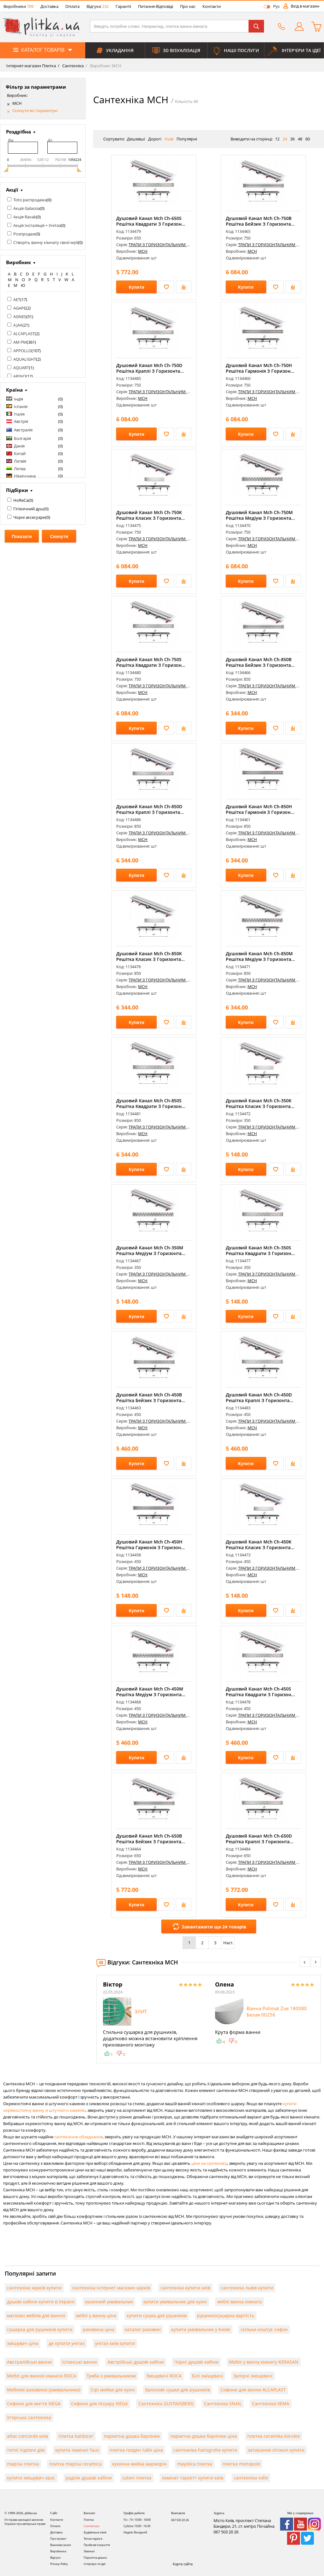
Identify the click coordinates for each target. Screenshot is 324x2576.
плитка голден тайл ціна (136, 2450)
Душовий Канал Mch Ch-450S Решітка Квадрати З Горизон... (260, 1691)
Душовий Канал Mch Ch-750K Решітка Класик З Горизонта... (150, 515)
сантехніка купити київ (185, 2288)
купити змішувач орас (31, 2478)
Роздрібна (18, 131)
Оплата (72, 6)
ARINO (19, 376)
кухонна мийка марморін (139, 2464)
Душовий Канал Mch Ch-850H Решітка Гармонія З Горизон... (260, 809)
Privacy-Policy (59, 2564)
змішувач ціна (22, 2343)
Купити (136, 287)
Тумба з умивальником (111, 2376)
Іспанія (20, 406)
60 (307, 139)
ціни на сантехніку (209, 2163)
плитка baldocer (75, 2436)
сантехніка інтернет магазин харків (111, 2288)
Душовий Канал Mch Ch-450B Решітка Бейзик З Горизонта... (150, 1397)
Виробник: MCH (105, 65)
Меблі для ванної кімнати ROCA (41, 2376)
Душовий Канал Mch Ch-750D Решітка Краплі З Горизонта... (150, 368)
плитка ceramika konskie (273, 2436)
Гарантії (123, 6)
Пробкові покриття (97, 2545)
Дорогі (154, 139)
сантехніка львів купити (247, 2288)
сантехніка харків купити (34, 2288)
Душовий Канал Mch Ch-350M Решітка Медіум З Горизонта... (150, 1250)
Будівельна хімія (95, 2532)
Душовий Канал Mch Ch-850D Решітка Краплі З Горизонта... (150, 809)
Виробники (18, 6)
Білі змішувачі (207, 2376)
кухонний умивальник (109, 2302)
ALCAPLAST (24, 333)
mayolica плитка (194, 2464)
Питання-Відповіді (155, 6)
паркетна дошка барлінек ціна (203, 2436)
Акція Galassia (26, 208)
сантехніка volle (251, 2478)
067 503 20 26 (180, 2520)
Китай (20, 453)
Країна (14, 390)
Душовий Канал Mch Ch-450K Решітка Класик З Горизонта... (260, 1544)
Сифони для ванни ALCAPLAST (253, 2390)
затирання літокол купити (276, 2450)
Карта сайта (183, 2563)
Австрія (21, 421)
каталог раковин (143, 2329)
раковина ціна (98, 2329)
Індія (18, 399)
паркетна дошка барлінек (132, 2436)
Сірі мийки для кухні (113, 2390)
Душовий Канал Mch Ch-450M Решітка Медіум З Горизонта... (150, 1691)
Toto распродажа (30, 200)
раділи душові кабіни (89, 2478)
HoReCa (20, 500)
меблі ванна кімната (239, 2302)
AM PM (20, 342)
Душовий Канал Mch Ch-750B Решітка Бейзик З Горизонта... (260, 221)
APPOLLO (22, 350)
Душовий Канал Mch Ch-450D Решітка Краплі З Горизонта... (259, 1397)
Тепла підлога (93, 2539)
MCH (17, 103)
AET (16, 299)
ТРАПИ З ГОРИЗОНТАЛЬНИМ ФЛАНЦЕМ (168, 244)
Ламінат (89, 2551)
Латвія (20, 461)
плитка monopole (241, 2464)
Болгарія (22, 438)
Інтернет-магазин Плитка (31, 65)
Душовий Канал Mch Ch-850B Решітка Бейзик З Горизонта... (260, 662)
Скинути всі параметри (34, 111)
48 (300, 139)
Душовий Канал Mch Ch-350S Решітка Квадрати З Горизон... (260, 1250)
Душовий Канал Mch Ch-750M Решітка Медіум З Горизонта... (260, 515)
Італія (19, 414)
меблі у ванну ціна (96, 2315)
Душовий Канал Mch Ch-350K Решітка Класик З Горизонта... (260, 1103)
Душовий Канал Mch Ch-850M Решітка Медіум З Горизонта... (260, 956)
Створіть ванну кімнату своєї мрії (45, 242)
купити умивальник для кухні (175, 2302)
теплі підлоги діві (26, 2450)
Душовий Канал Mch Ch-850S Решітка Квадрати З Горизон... (150, 1103)
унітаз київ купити (115, 2343)
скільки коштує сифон (264, 2329)
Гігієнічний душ (28, 509)
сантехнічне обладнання (78, 2137)
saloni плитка (136, 2478)
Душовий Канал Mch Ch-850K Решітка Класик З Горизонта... (150, 956)
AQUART (21, 367)
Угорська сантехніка (29, 2417)
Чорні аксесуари (29, 517)
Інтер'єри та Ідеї (94, 2564)
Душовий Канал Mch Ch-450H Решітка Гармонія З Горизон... (150, 1544)
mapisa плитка (23, 2464)
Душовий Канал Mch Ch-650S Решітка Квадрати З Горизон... (150, 221)
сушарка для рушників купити (39, 2329)
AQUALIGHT (24, 359)
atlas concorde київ (27, 2436)
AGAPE (19, 308)
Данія (19, 446)
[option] (153, 2019)
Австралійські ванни (29, 2362)
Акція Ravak (24, 217)
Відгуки (98, 6)
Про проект (58, 2539)
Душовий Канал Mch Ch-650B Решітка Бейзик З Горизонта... (150, 1839)
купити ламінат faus (77, 2450)
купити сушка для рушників (157, 2315)
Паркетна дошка (95, 2557)
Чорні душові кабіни (196, 2362)
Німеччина (25, 476)
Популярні (187, 139)
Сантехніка (72, 65)
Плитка (89, 2520)
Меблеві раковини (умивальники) (43, 2390)
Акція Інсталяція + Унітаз (37, 225)
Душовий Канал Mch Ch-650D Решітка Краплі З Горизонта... (259, 1839)
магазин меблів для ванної (36, 2315)
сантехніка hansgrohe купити (205, 2450)
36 (292, 139)
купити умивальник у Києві (200, 2329)
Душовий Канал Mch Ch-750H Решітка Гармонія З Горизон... (260, 368)
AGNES (19, 316)
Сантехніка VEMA (270, 2404)
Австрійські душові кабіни (135, 2362)
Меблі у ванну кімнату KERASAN (263, 2362)
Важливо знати (60, 2545)
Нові (169, 139)
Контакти (211, 6)
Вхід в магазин (305, 6)
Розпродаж (24, 234)
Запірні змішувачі (253, 2376)
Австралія (23, 430)
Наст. (228, 1942)
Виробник (18, 262)
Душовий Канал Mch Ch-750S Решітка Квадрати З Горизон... (150, 662)
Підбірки (17, 490)
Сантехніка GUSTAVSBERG (166, 2404)
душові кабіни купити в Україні (41, 2302)
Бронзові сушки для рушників (177, 2390)
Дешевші (136, 139)
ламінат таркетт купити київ (192, 2478)
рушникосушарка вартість (225, 2315)
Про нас (187, 6)
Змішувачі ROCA (164, 2376)
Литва (20, 468)
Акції (12, 190)
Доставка (49, 6)
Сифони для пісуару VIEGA (99, 2404)
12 (277, 139)
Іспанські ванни (79, 2362)
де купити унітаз (67, 2343)
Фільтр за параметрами (36, 87)
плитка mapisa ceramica (75, 2464)
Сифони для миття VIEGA (34, 2404)
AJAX (17, 325)
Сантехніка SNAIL (223, 2404)
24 (285, 139)
